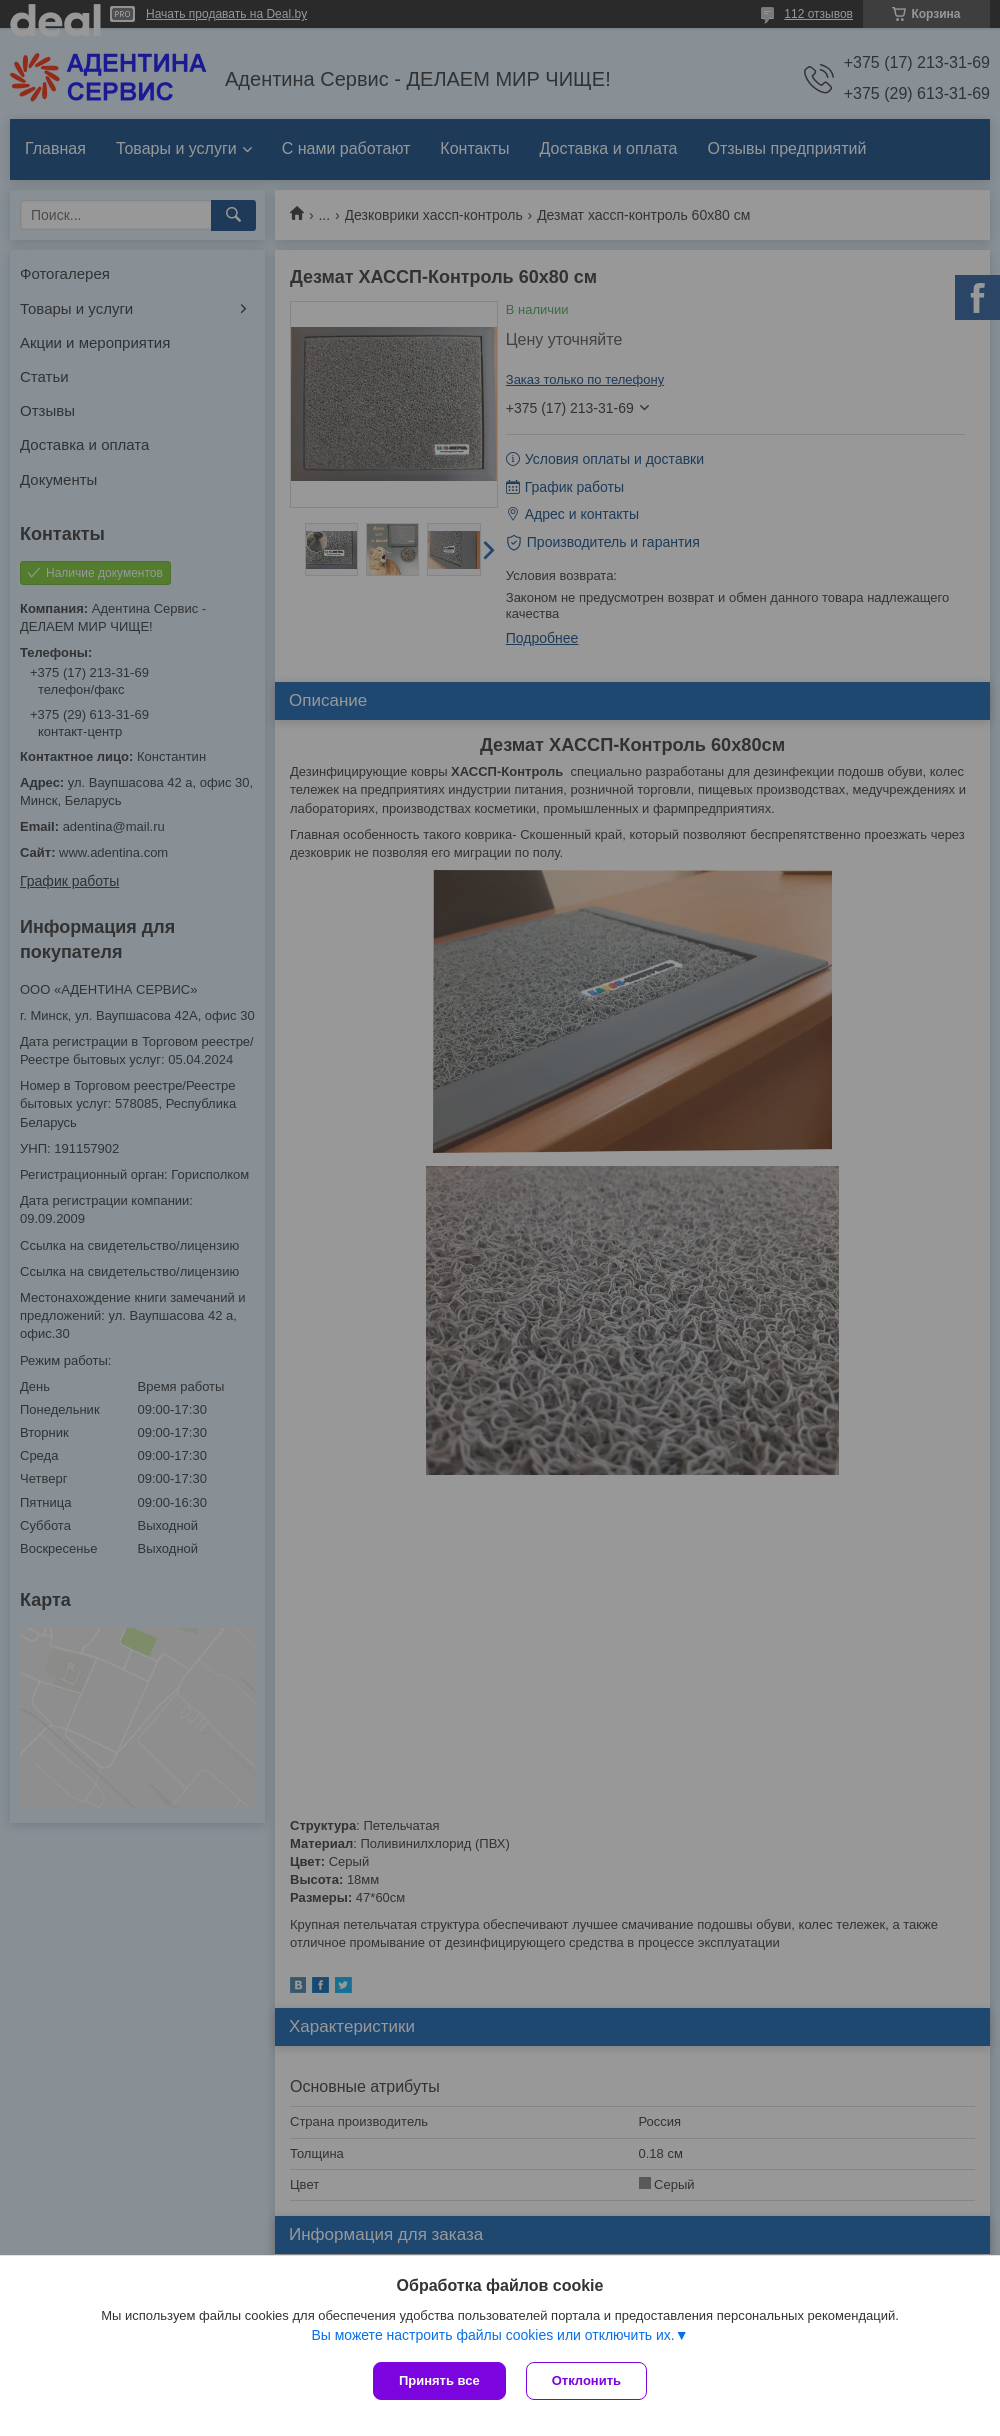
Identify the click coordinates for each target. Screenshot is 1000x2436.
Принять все (439, 2380)
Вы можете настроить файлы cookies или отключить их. (492, 2335)
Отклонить (586, 2380)
